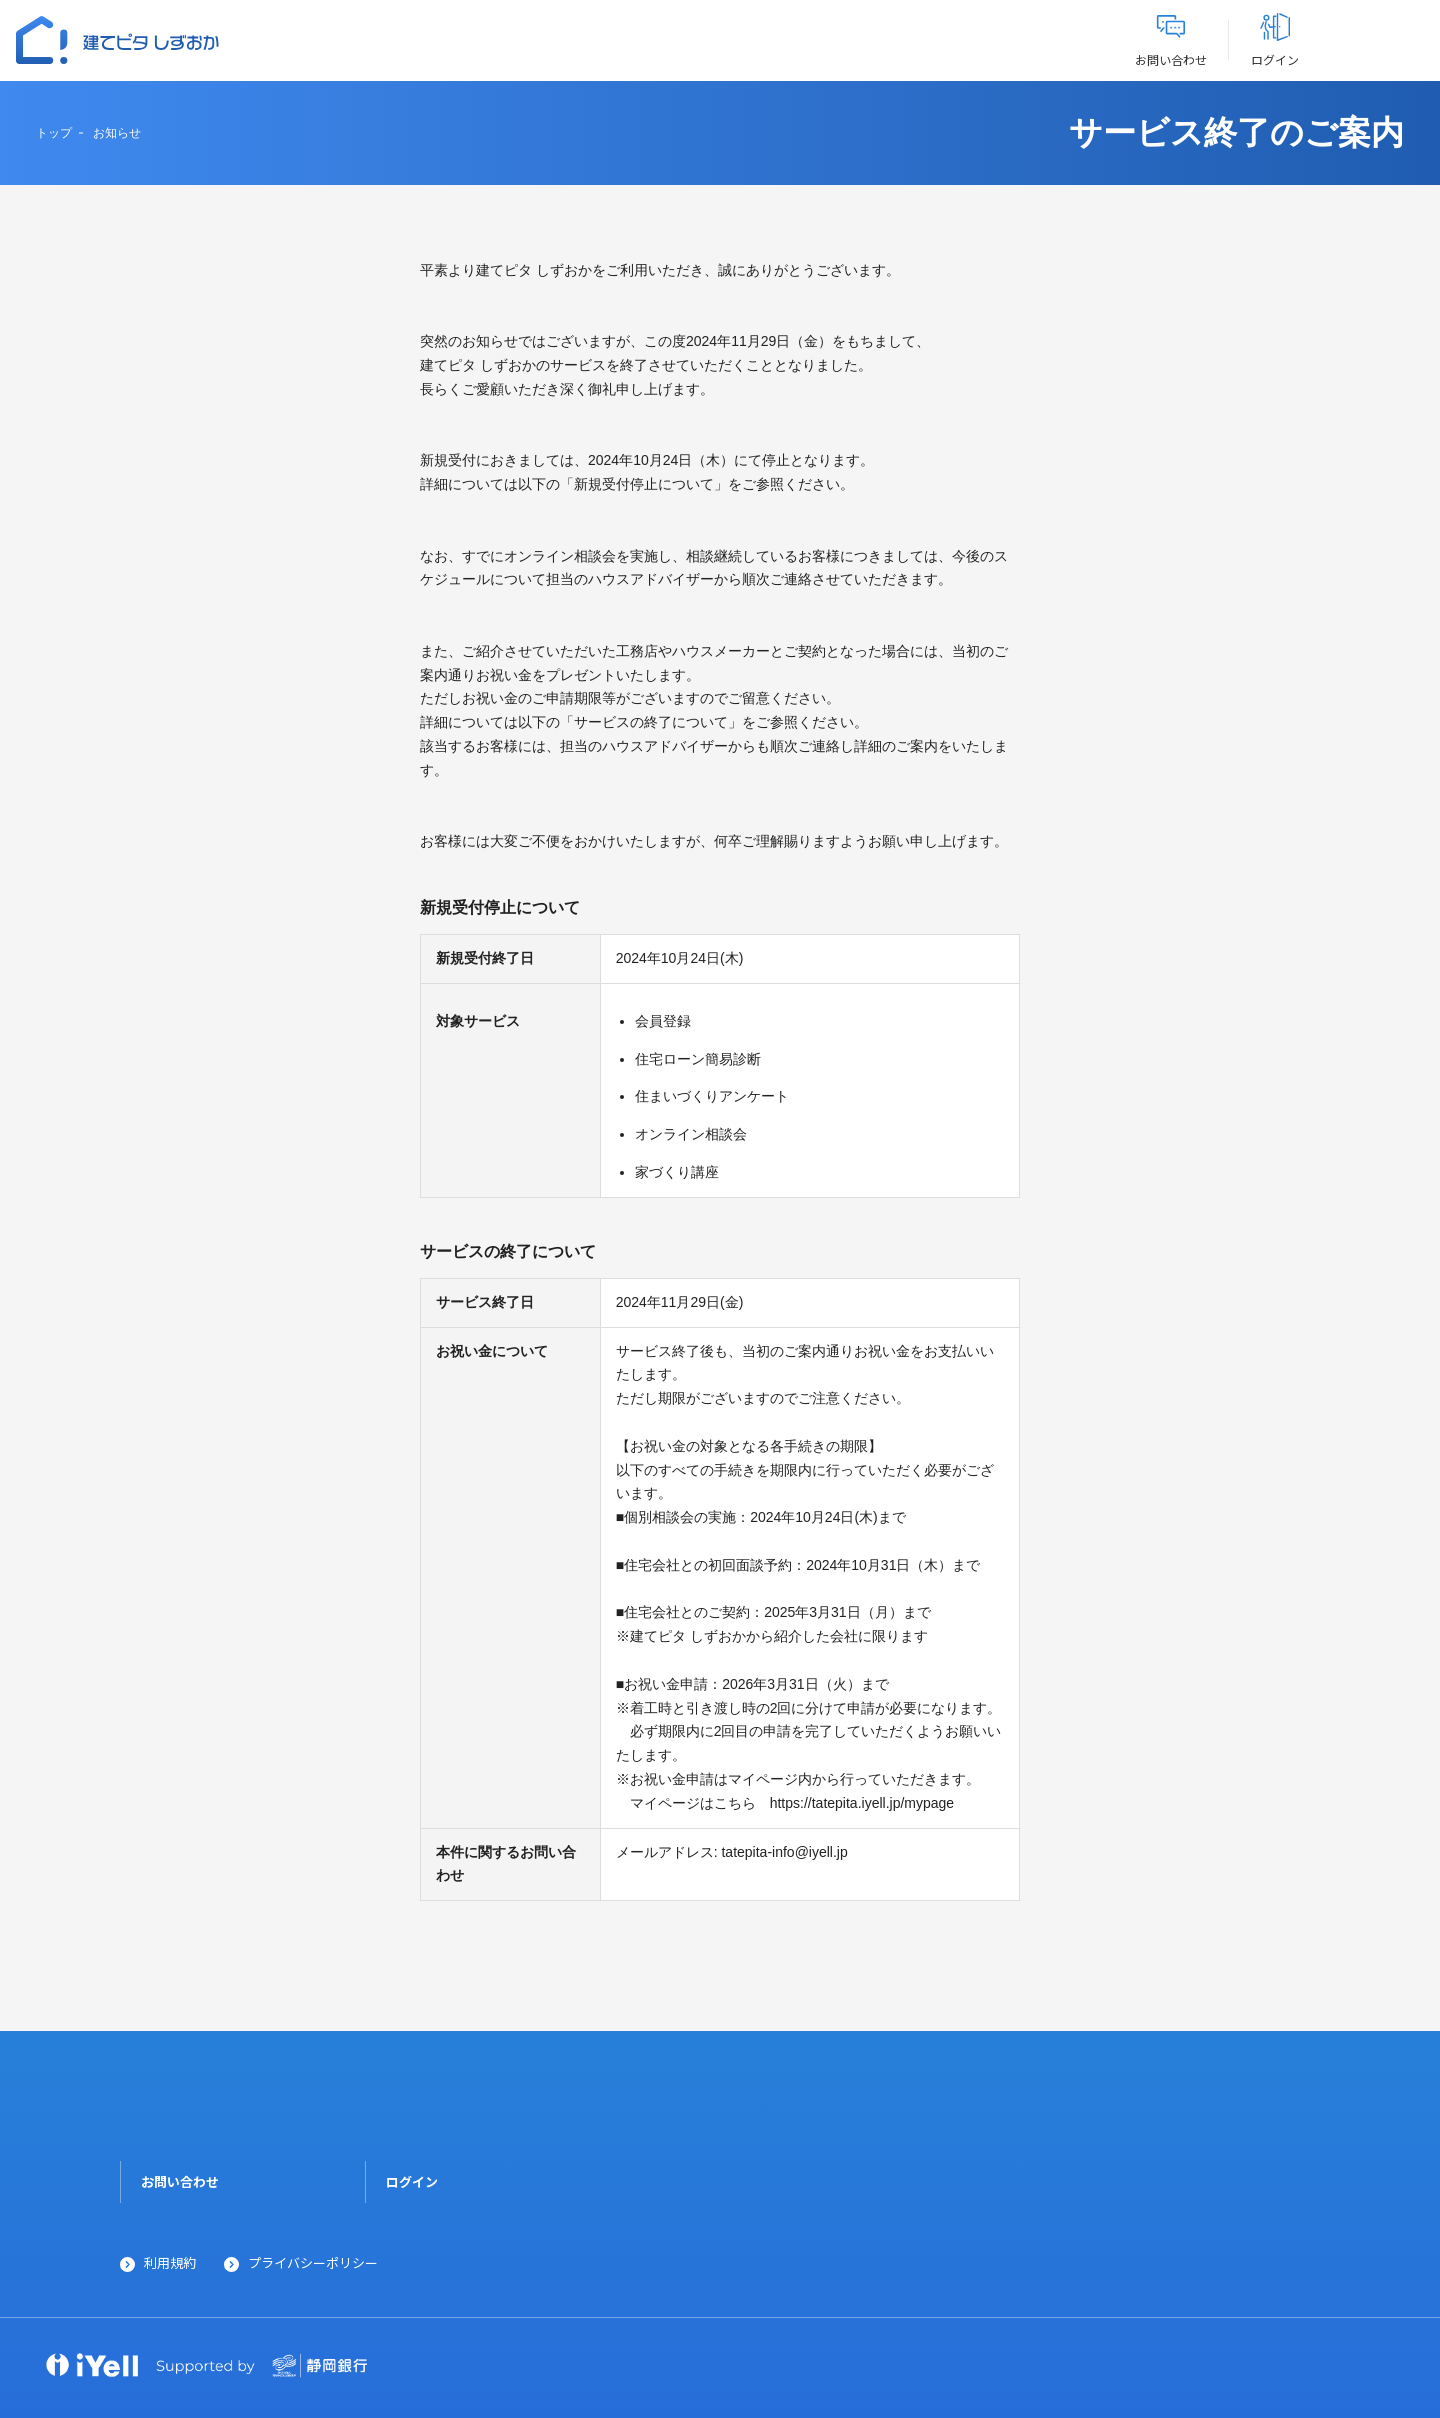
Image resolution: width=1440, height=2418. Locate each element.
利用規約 (170, 2262)
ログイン (412, 2181)
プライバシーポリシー (313, 2262)
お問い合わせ (180, 2181)
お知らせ (117, 133)
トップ (54, 133)
